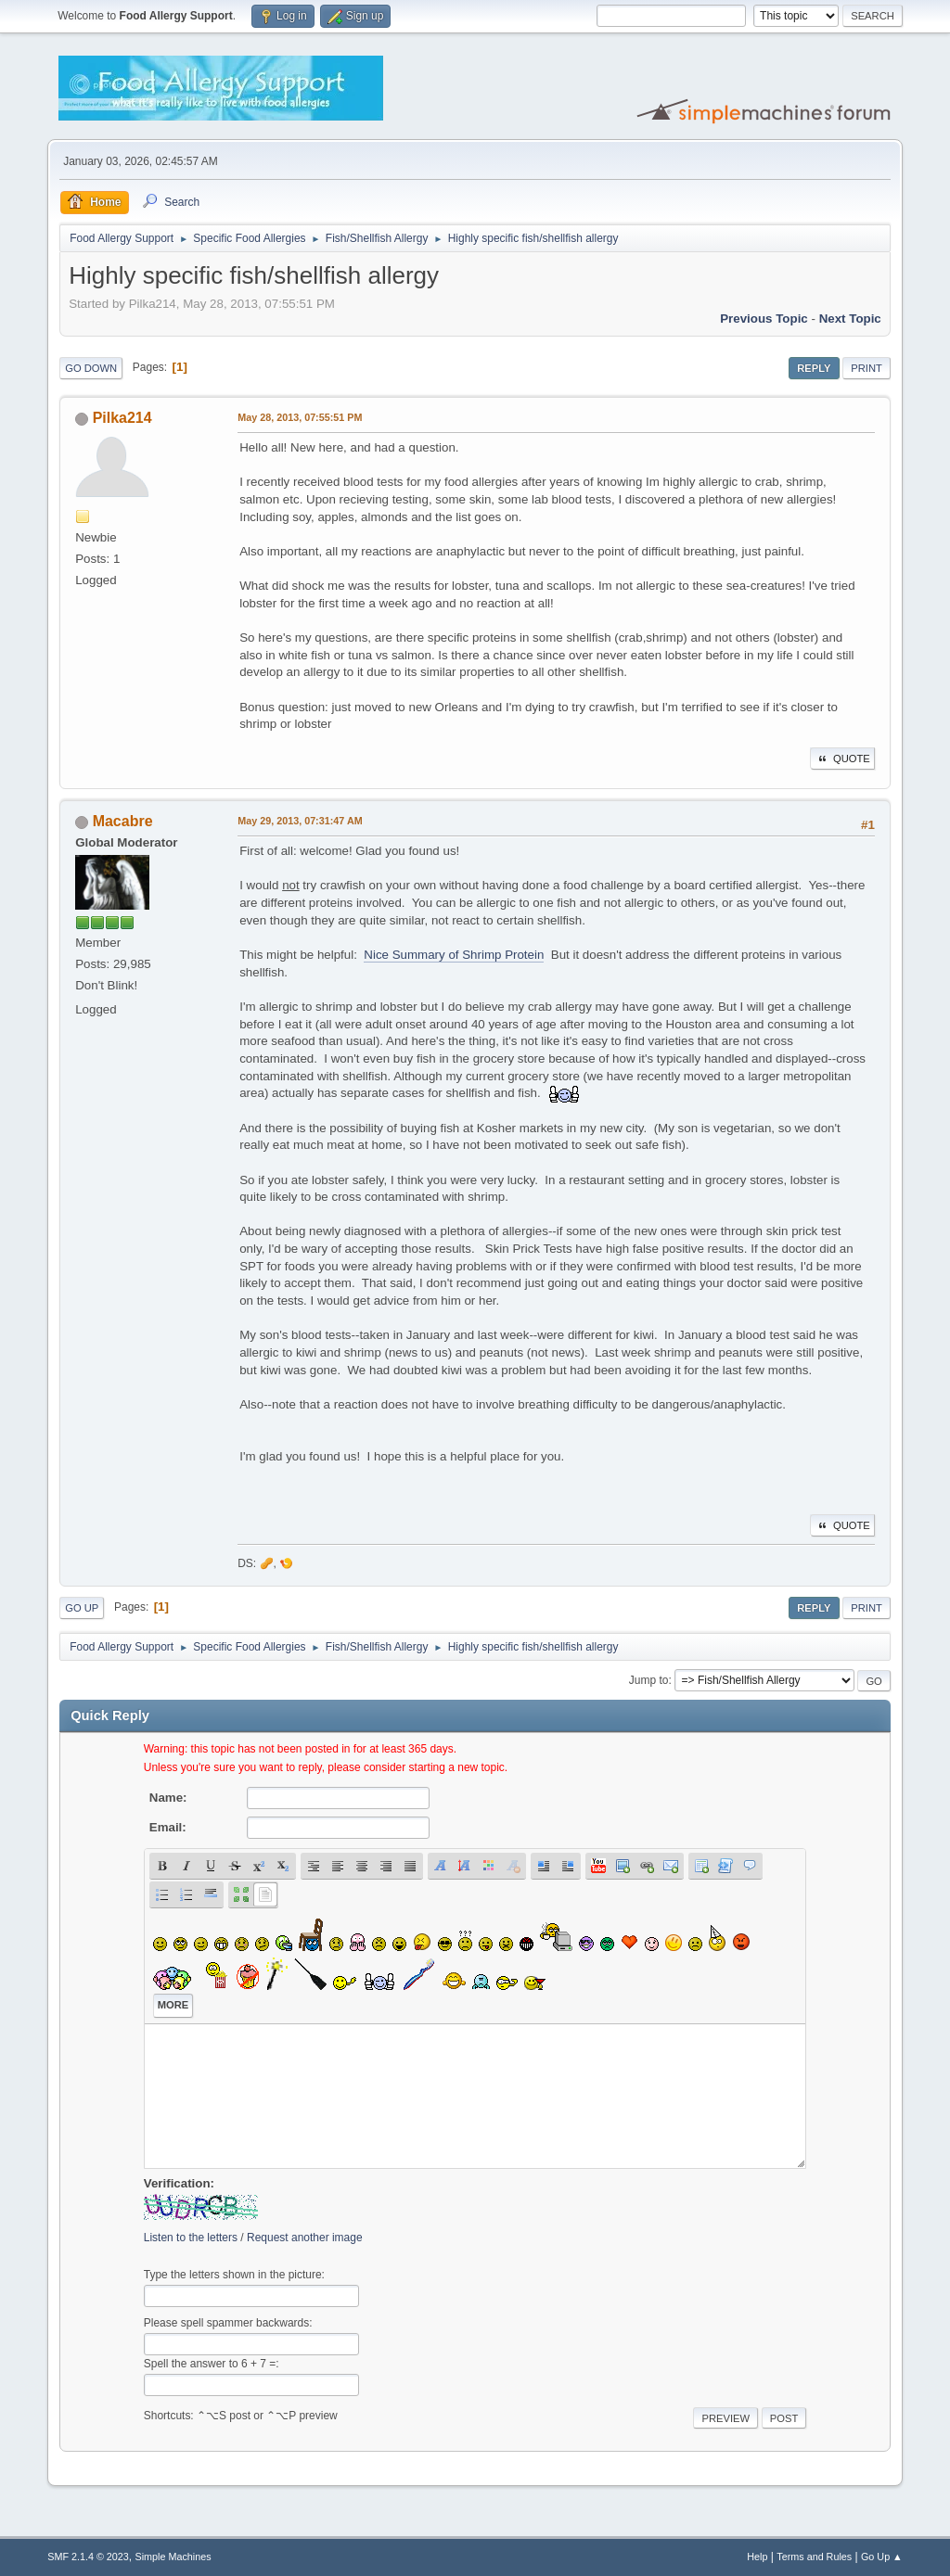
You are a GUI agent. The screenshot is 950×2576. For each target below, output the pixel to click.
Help (757, 2556)
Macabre (123, 821)
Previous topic (764, 318)
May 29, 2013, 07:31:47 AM (300, 820)
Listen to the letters (191, 2237)
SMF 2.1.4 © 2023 (88, 2556)
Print (866, 368)
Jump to (649, 1680)
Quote (842, 758)
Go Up (81, 1607)
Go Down (91, 368)
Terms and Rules (814, 2556)
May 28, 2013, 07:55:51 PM (300, 417)
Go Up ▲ (882, 2556)
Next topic (850, 318)
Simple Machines (173, 2556)
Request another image (305, 2237)
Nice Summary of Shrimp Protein (454, 955)
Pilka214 (122, 418)
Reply (813, 368)
